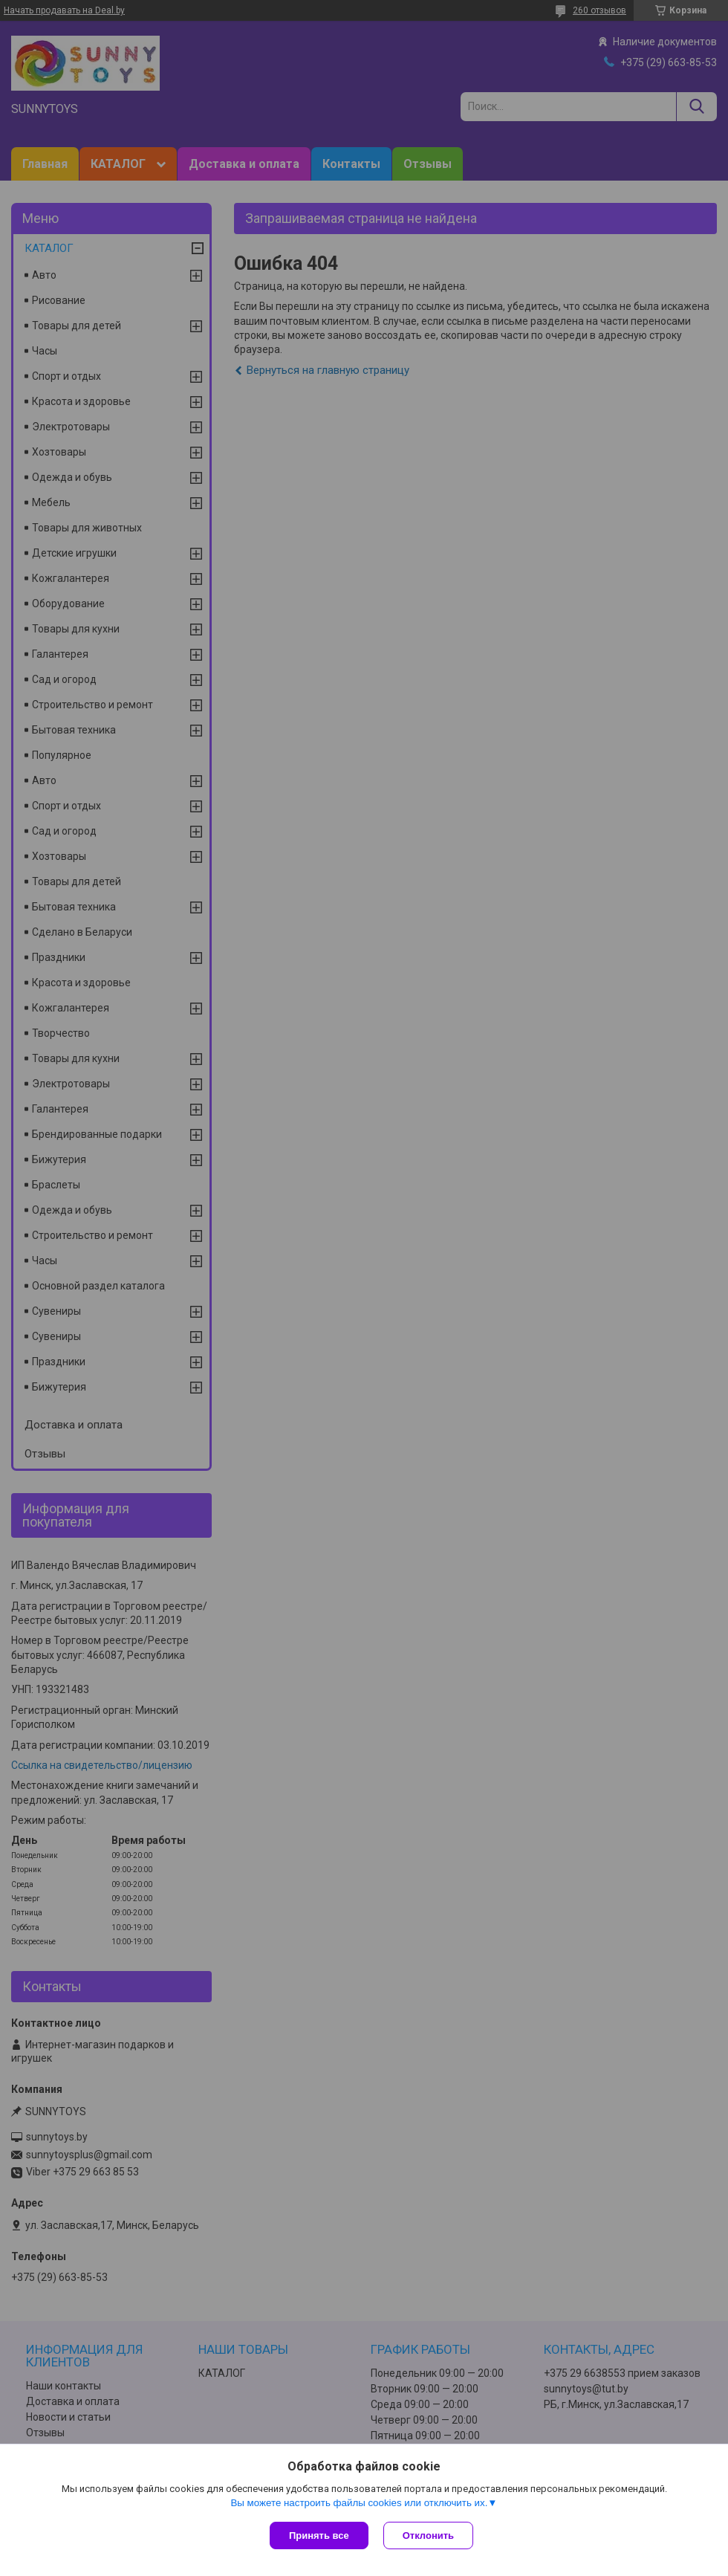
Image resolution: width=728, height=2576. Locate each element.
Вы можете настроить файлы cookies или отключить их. (358, 2502)
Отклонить (428, 2535)
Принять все (319, 2535)
